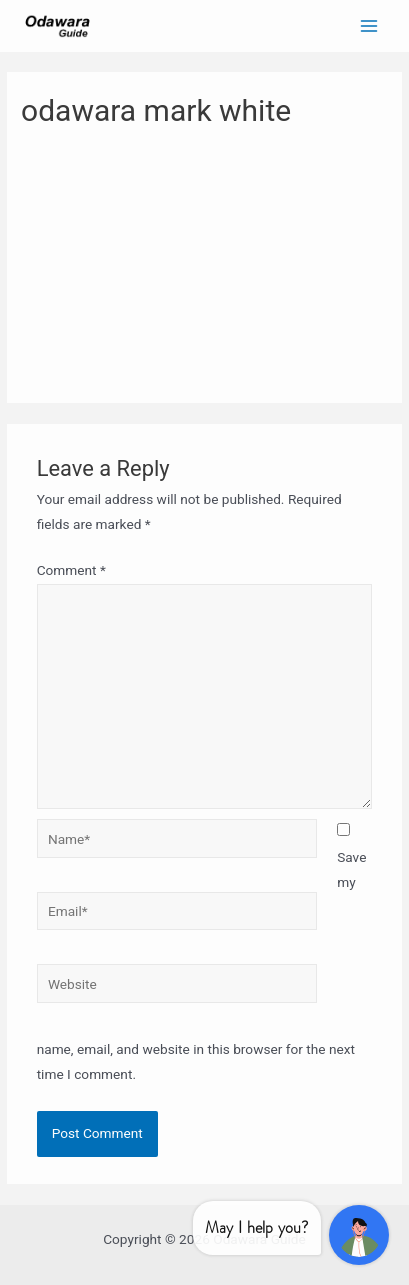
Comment (71, 570)
